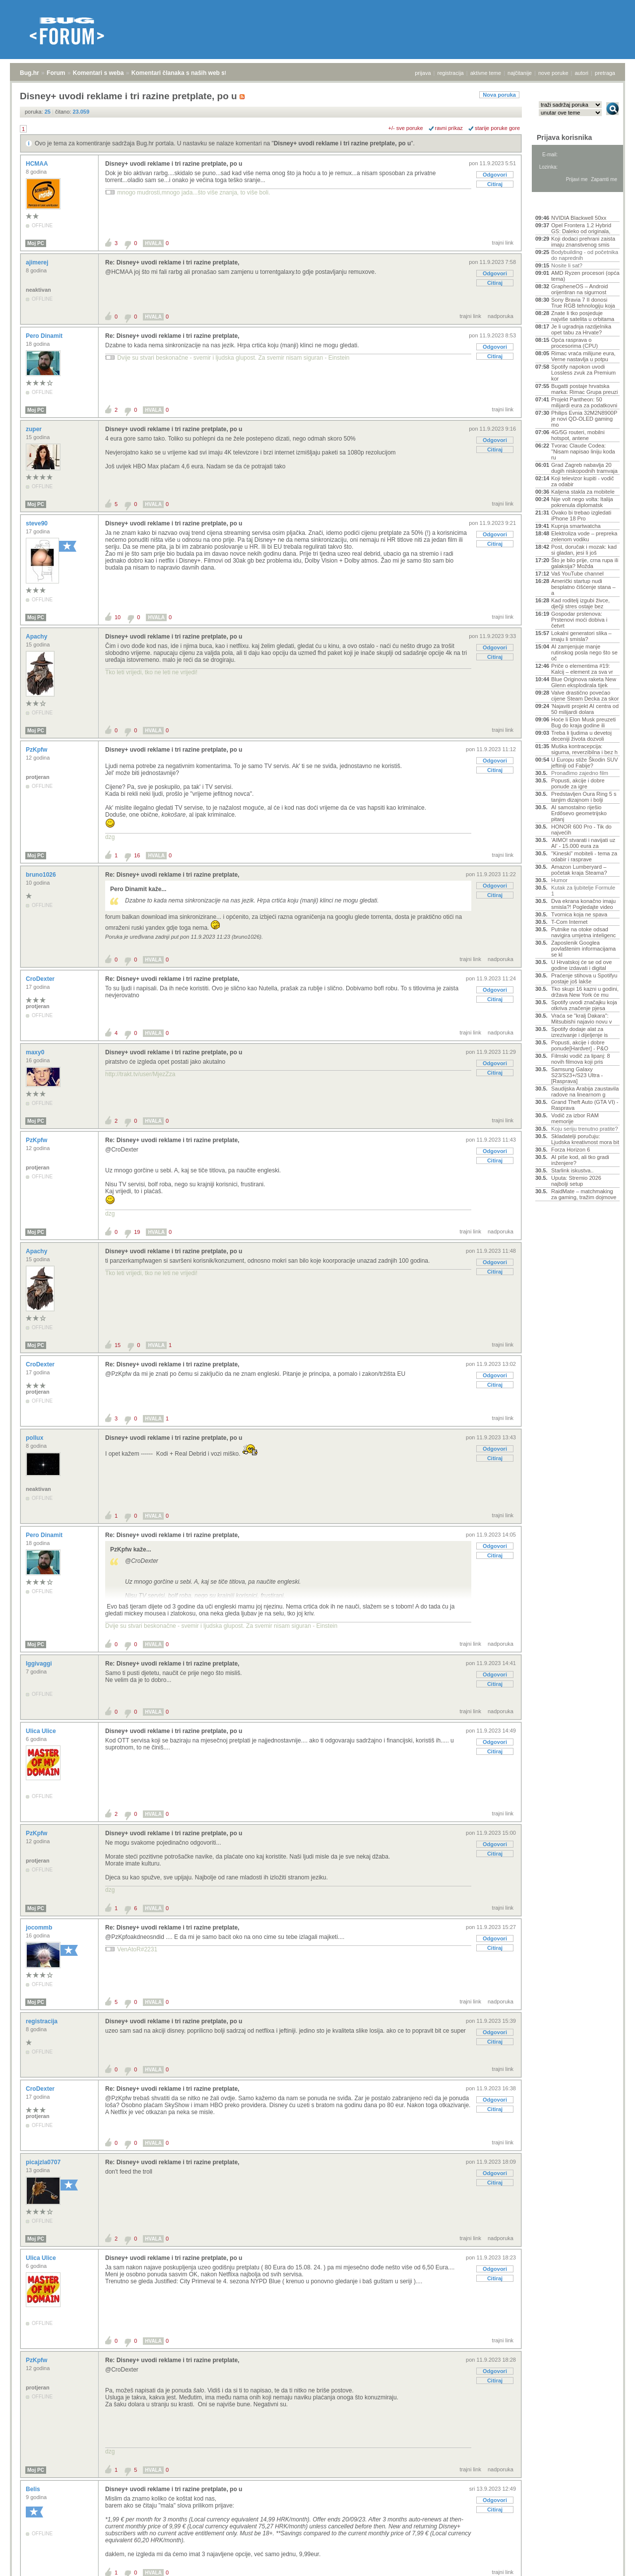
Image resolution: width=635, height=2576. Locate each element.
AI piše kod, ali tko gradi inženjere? (580, 1160)
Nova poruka (499, 95)
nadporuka (500, 316)
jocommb (40, 1927)
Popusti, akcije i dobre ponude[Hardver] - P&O (579, 1045)
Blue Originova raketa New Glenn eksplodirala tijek (583, 682)
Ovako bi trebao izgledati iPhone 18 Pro (581, 515)
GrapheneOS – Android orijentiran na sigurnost (579, 289)
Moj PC (35, 243)
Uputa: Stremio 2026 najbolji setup (576, 1181)
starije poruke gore (497, 128)
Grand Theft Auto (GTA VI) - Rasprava (584, 1105)
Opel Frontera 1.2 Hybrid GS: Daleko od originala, (581, 228)
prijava (423, 73)
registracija (451, 73)
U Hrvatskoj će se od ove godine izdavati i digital (581, 965)
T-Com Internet (569, 922)
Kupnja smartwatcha (576, 526)
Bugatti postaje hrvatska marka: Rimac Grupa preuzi (584, 389)
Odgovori (495, 175)
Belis (34, 2489)
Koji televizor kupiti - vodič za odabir (582, 481)
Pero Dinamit (45, 335)
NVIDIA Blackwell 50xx (578, 218)
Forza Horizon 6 (570, 1150)
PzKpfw (37, 749)
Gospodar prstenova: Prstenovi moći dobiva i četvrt (579, 620)
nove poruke (553, 73)
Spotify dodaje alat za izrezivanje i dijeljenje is (579, 1032)
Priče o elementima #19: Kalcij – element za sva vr (582, 669)
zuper (34, 429)
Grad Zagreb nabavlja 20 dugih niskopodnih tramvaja (584, 468)
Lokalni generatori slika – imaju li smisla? (581, 636)
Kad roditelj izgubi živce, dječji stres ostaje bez (580, 603)
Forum (56, 72)
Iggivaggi (40, 1663)
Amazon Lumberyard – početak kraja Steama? (579, 870)
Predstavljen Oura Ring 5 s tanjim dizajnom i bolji (583, 797)
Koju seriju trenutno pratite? (584, 1129)
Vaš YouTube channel (577, 574)
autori (582, 73)
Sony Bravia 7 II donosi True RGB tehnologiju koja (583, 303)
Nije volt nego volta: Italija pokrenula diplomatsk (582, 502)
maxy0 (36, 1052)
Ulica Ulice (42, 1731)
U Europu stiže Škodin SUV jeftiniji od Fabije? (584, 763)
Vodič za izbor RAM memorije (575, 1118)
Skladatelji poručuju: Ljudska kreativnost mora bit (585, 1139)
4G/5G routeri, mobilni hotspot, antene (578, 435)
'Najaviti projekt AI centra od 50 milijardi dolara (585, 709)
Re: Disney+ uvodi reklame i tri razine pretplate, (172, 262)
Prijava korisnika (564, 137)
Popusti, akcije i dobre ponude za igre (578, 783)
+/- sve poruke (405, 128)
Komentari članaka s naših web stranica (187, 72)
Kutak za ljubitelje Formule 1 (583, 891)
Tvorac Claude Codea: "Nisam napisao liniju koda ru (583, 451)
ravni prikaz (449, 128)
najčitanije (520, 73)
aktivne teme (485, 73)
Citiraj (495, 184)
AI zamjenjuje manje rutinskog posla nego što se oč (584, 652)
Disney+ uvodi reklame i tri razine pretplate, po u (342, 143)
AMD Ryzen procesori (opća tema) (585, 276)
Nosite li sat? (566, 265)
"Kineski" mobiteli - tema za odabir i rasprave (584, 856)
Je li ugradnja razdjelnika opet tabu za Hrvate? (581, 329)
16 (137, 855)
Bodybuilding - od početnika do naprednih (584, 255)
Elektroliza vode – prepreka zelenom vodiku (584, 536)
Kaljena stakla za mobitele (583, 492)
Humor (559, 880)
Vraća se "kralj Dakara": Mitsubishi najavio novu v (581, 1019)
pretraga (605, 73)
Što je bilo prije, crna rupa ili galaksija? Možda (584, 563)
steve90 (37, 523)
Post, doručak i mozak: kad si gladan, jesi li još (584, 550)
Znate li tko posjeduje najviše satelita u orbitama (582, 316)
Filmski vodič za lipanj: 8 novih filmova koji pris (580, 1059)
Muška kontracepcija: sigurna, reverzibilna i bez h (584, 749)
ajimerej (38, 262)
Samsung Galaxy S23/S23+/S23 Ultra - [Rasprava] (577, 1075)
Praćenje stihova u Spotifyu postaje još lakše (584, 978)
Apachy (37, 636)
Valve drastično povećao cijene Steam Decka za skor (585, 696)
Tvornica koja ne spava (579, 914)
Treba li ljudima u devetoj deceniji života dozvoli (581, 736)
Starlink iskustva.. (572, 1170)
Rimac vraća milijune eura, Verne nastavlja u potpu (583, 356)
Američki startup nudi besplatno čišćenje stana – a (583, 587)
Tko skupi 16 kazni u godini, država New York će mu (585, 992)
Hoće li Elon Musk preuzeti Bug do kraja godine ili (583, 722)
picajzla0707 (44, 2162)
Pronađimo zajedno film (579, 773)
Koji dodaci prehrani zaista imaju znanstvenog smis (583, 242)
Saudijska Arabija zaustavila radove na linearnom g (585, 1091)
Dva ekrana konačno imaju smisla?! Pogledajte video (583, 904)
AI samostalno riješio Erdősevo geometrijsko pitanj (579, 813)
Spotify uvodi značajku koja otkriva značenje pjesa (584, 1005)
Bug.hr (29, 72)
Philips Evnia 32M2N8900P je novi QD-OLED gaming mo (584, 419)
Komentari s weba (98, 72)
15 (118, 1345)
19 (137, 1232)
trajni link (502, 243)
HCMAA (38, 163)
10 (118, 617)
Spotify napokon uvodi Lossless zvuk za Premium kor (583, 373)
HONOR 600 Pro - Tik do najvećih (581, 830)
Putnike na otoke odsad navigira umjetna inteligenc (583, 932)
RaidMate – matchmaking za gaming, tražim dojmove (583, 1194)
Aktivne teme (558, 204)
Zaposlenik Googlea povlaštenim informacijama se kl (583, 949)
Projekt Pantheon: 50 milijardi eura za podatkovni (584, 402)
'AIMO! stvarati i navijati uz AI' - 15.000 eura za (583, 843)
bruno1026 (42, 874)
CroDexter (41, 978)
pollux (35, 1437)
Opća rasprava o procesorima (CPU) (574, 343)
